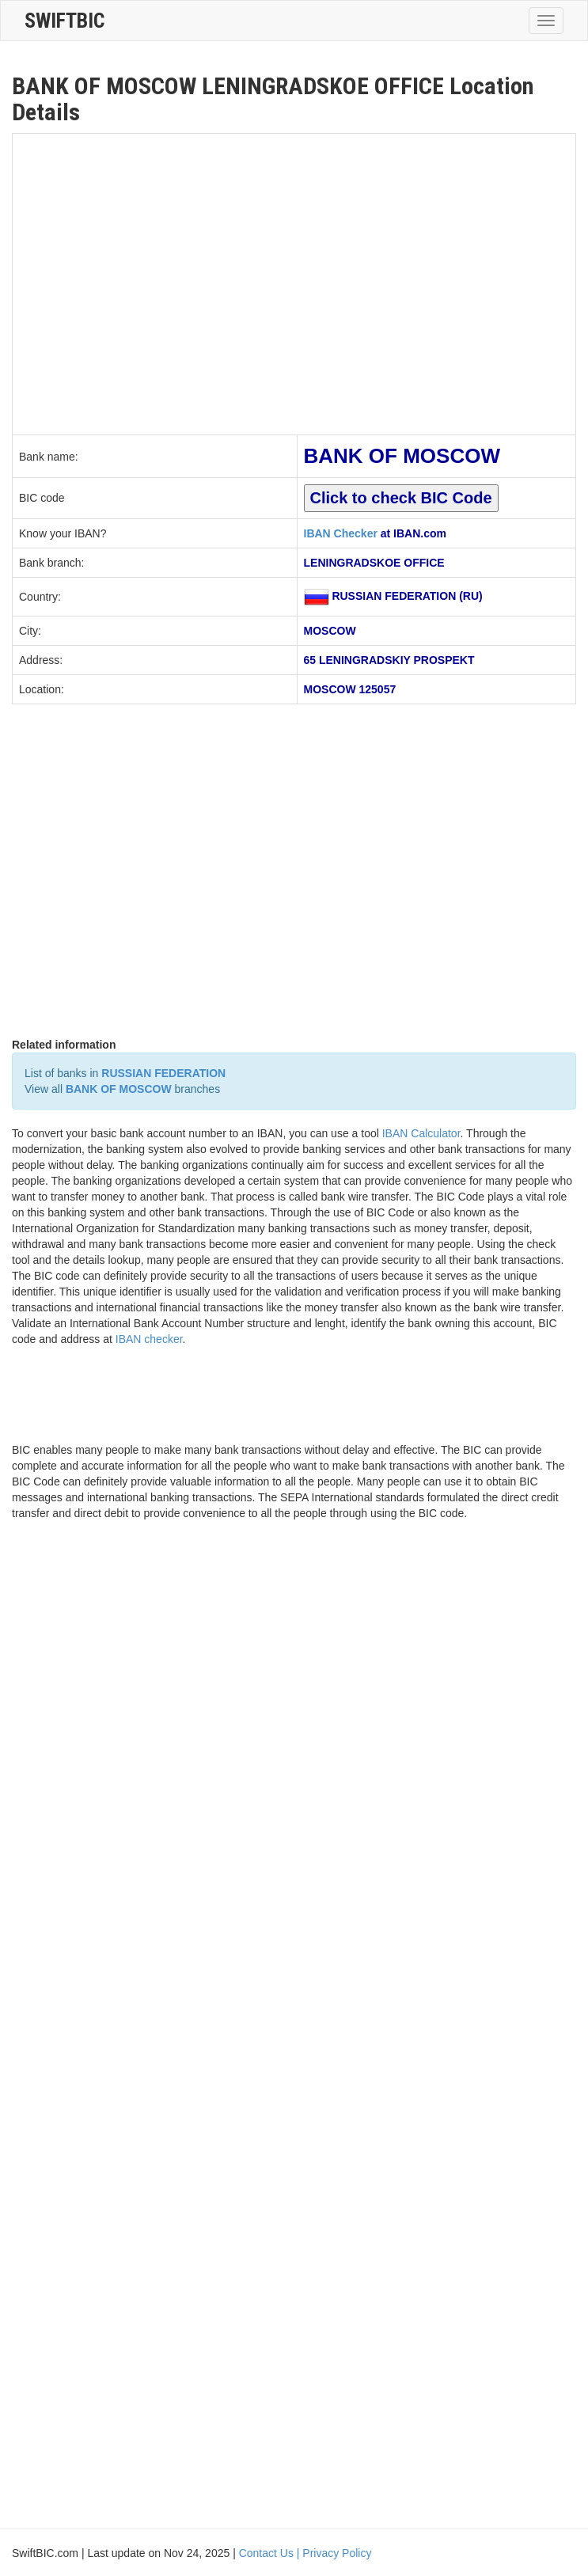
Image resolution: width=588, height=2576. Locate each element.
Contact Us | (271, 2553)
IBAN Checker (340, 533)
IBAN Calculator (421, 1133)
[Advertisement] (148, 282)
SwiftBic (64, 20)
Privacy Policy (336, 2553)
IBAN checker (149, 1339)
